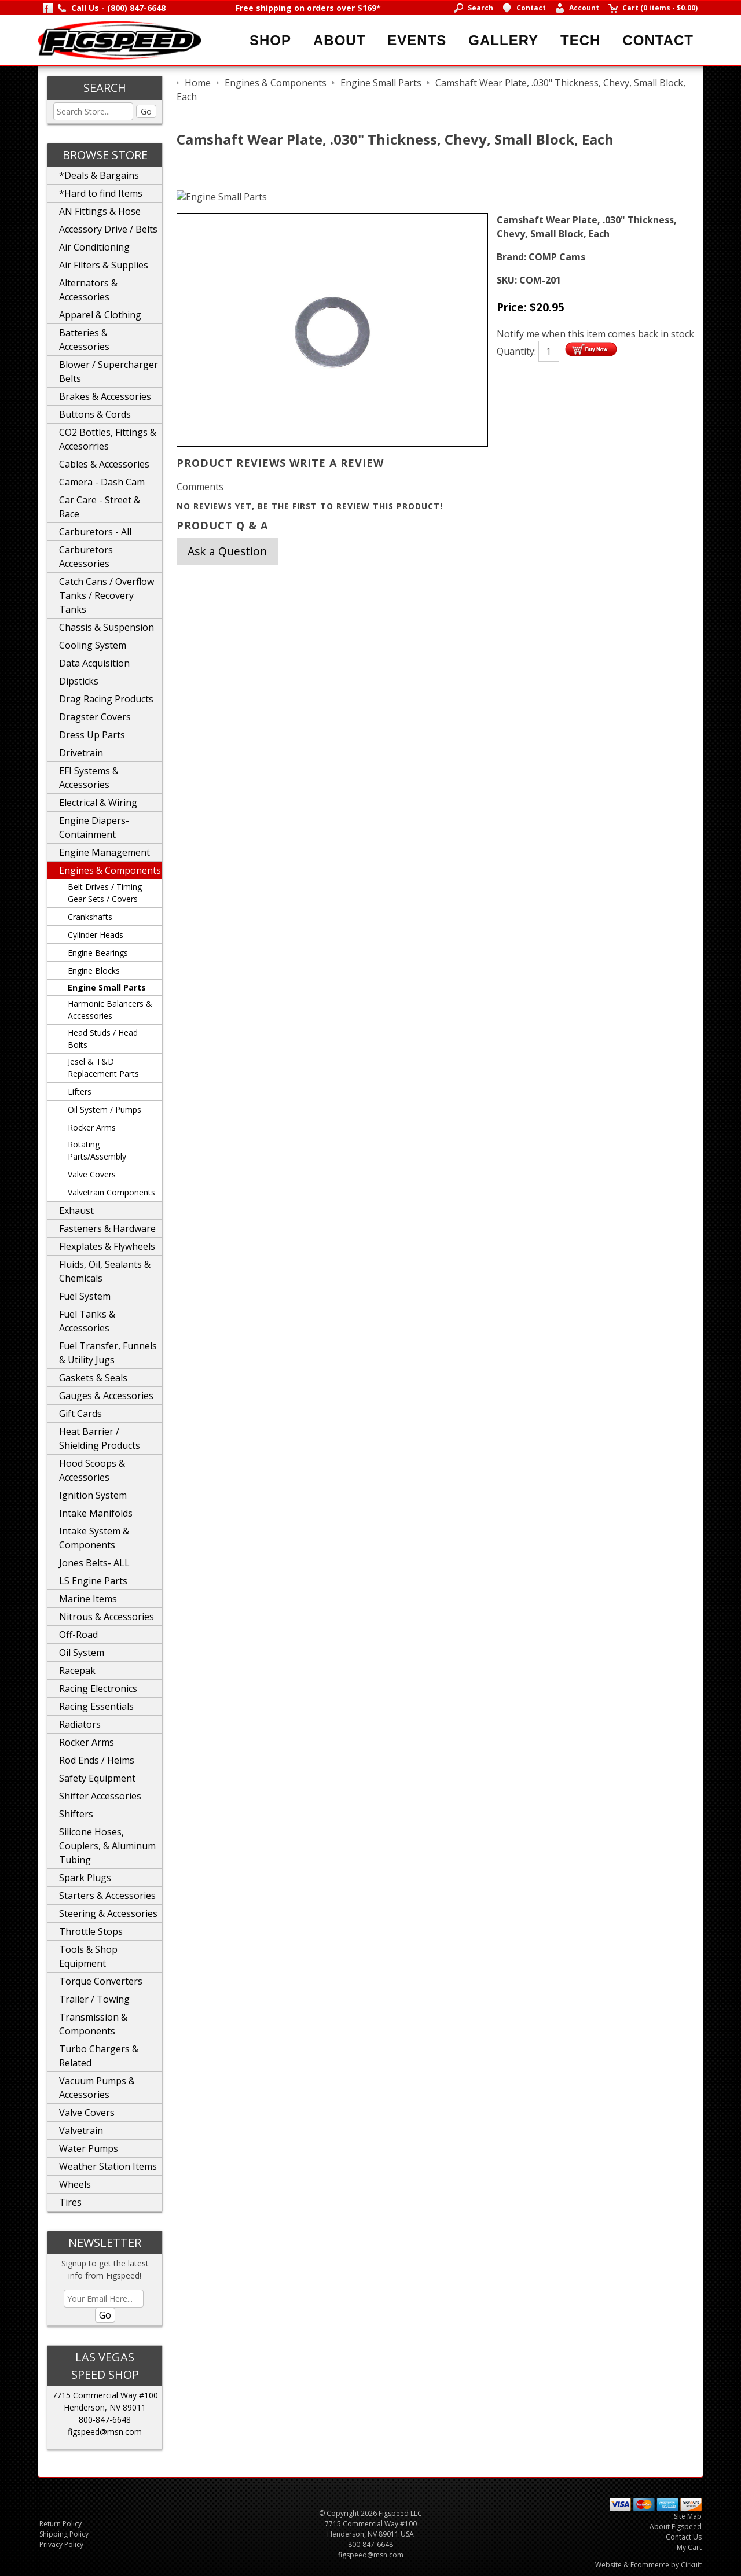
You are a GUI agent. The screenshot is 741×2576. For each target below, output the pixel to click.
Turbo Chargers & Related (98, 2056)
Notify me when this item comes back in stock (595, 333)
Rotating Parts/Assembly (97, 1150)
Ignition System (93, 1495)
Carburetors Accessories (86, 556)
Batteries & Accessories (84, 339)
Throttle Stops (91, 1931)
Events (416, 40)
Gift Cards (80, 1413)
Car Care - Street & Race (99, 507)
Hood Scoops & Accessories (92, 1470)
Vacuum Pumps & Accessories (97, 2087)
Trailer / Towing (94, 1999)
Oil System (81, 1652)
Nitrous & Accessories (106, 1616)
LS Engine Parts (93, 1580)
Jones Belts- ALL (94, 1562)
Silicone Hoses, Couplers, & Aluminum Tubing (107, 1846)
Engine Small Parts (107, 987)
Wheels (75, 2184)
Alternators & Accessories (88, 290)
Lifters (79, 1091)
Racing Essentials (96, 1706)
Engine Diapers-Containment (94, 827)
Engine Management (104, 852)
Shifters (76, 1814)
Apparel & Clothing (100, 314)
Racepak (77, 1670)
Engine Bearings (98, 952)
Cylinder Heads (95, 934)
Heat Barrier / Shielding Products (99, 1438)
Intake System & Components (94, 1538)
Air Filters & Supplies (103, 265)
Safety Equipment (97, 1778)
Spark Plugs (85, 1877)
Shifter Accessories (100, 1796)
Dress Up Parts (92, 734)
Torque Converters (100, 1981)
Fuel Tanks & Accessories (87, 1321)
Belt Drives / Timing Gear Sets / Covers (105, 892)
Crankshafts (90, 916)
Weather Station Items (108, 2166)
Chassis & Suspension (106, 627)
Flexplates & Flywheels (107, 1246)
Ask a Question (227, 551)
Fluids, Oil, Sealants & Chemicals (105, 1271)
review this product (388, 506)
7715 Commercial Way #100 (105, 2395)
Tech (580, 40)
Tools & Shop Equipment (88, 1956)
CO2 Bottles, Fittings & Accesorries (107, 439)
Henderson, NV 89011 (105, 2407)
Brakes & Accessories (105, 396)
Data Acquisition (94, 663)
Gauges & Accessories (106, 1395)
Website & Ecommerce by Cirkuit (648, 2565)
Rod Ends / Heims (96, 1760)
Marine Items (88, 1598)
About (339, 40)
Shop (270, 40)
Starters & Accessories (107, 1895)
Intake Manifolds (96, 1513)
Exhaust (76, 1210)
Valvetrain (81, 2130)
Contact (658, 40)
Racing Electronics (98, 1688)
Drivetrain (81, 752)
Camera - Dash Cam (102, 482)
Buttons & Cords (95, 414)
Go (146, 111)
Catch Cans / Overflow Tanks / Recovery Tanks (106, 595)
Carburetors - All (95, 531)
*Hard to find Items (100, 193)
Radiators (80, 1724)
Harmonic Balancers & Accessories (110, 1009)
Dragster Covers (95, 717)
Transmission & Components (93, 2024)
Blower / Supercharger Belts (108, 371)
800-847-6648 (105, 2419)
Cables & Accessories (104, 464)
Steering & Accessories (108, 1913)
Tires (70, 2202)
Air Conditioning (94, 247)
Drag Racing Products (106, 699)
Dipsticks (78, 681)
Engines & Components (110, 870)
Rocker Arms (92, 1127)
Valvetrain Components (111, 1192)
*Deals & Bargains (99, 175)
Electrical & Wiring (98, 802)
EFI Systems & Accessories (89, 777)
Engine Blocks (94, 970)
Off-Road (78, 1634)
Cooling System (92, 645)
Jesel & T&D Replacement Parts (103, 1067)
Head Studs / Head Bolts (103, 1038)
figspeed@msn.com (105, 2431)
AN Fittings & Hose (100, 211)
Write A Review (336, 463)
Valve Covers (92, 1174)
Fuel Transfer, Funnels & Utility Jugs (108, 1352)
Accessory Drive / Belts (108, 229)
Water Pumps (88, 2148)
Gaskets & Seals (93, 1377)
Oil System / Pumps (104, 1109)
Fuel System (85, 1296)
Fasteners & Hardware (107, 1228)
